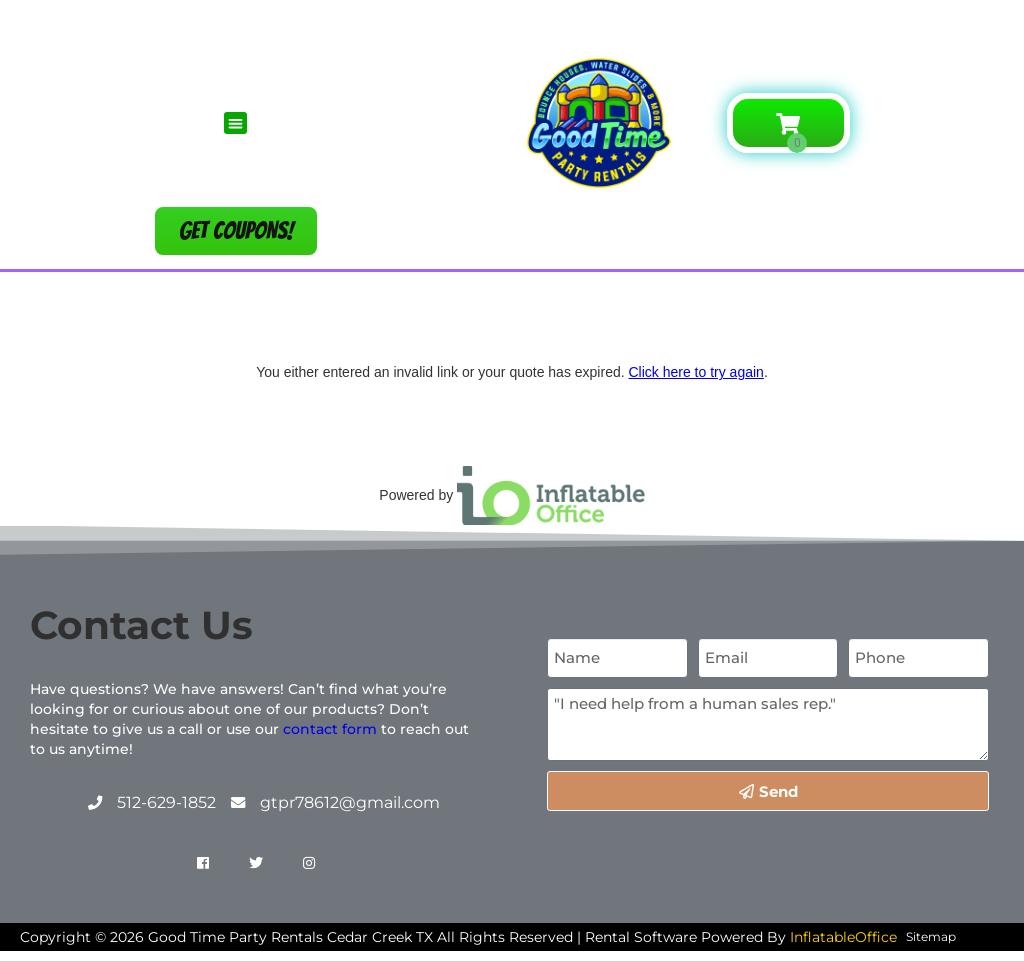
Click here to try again (695, 372)
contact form (330, 729)
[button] (235, 123)
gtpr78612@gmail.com (350, 802)
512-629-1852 (166, 802)
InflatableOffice (843, 937)
